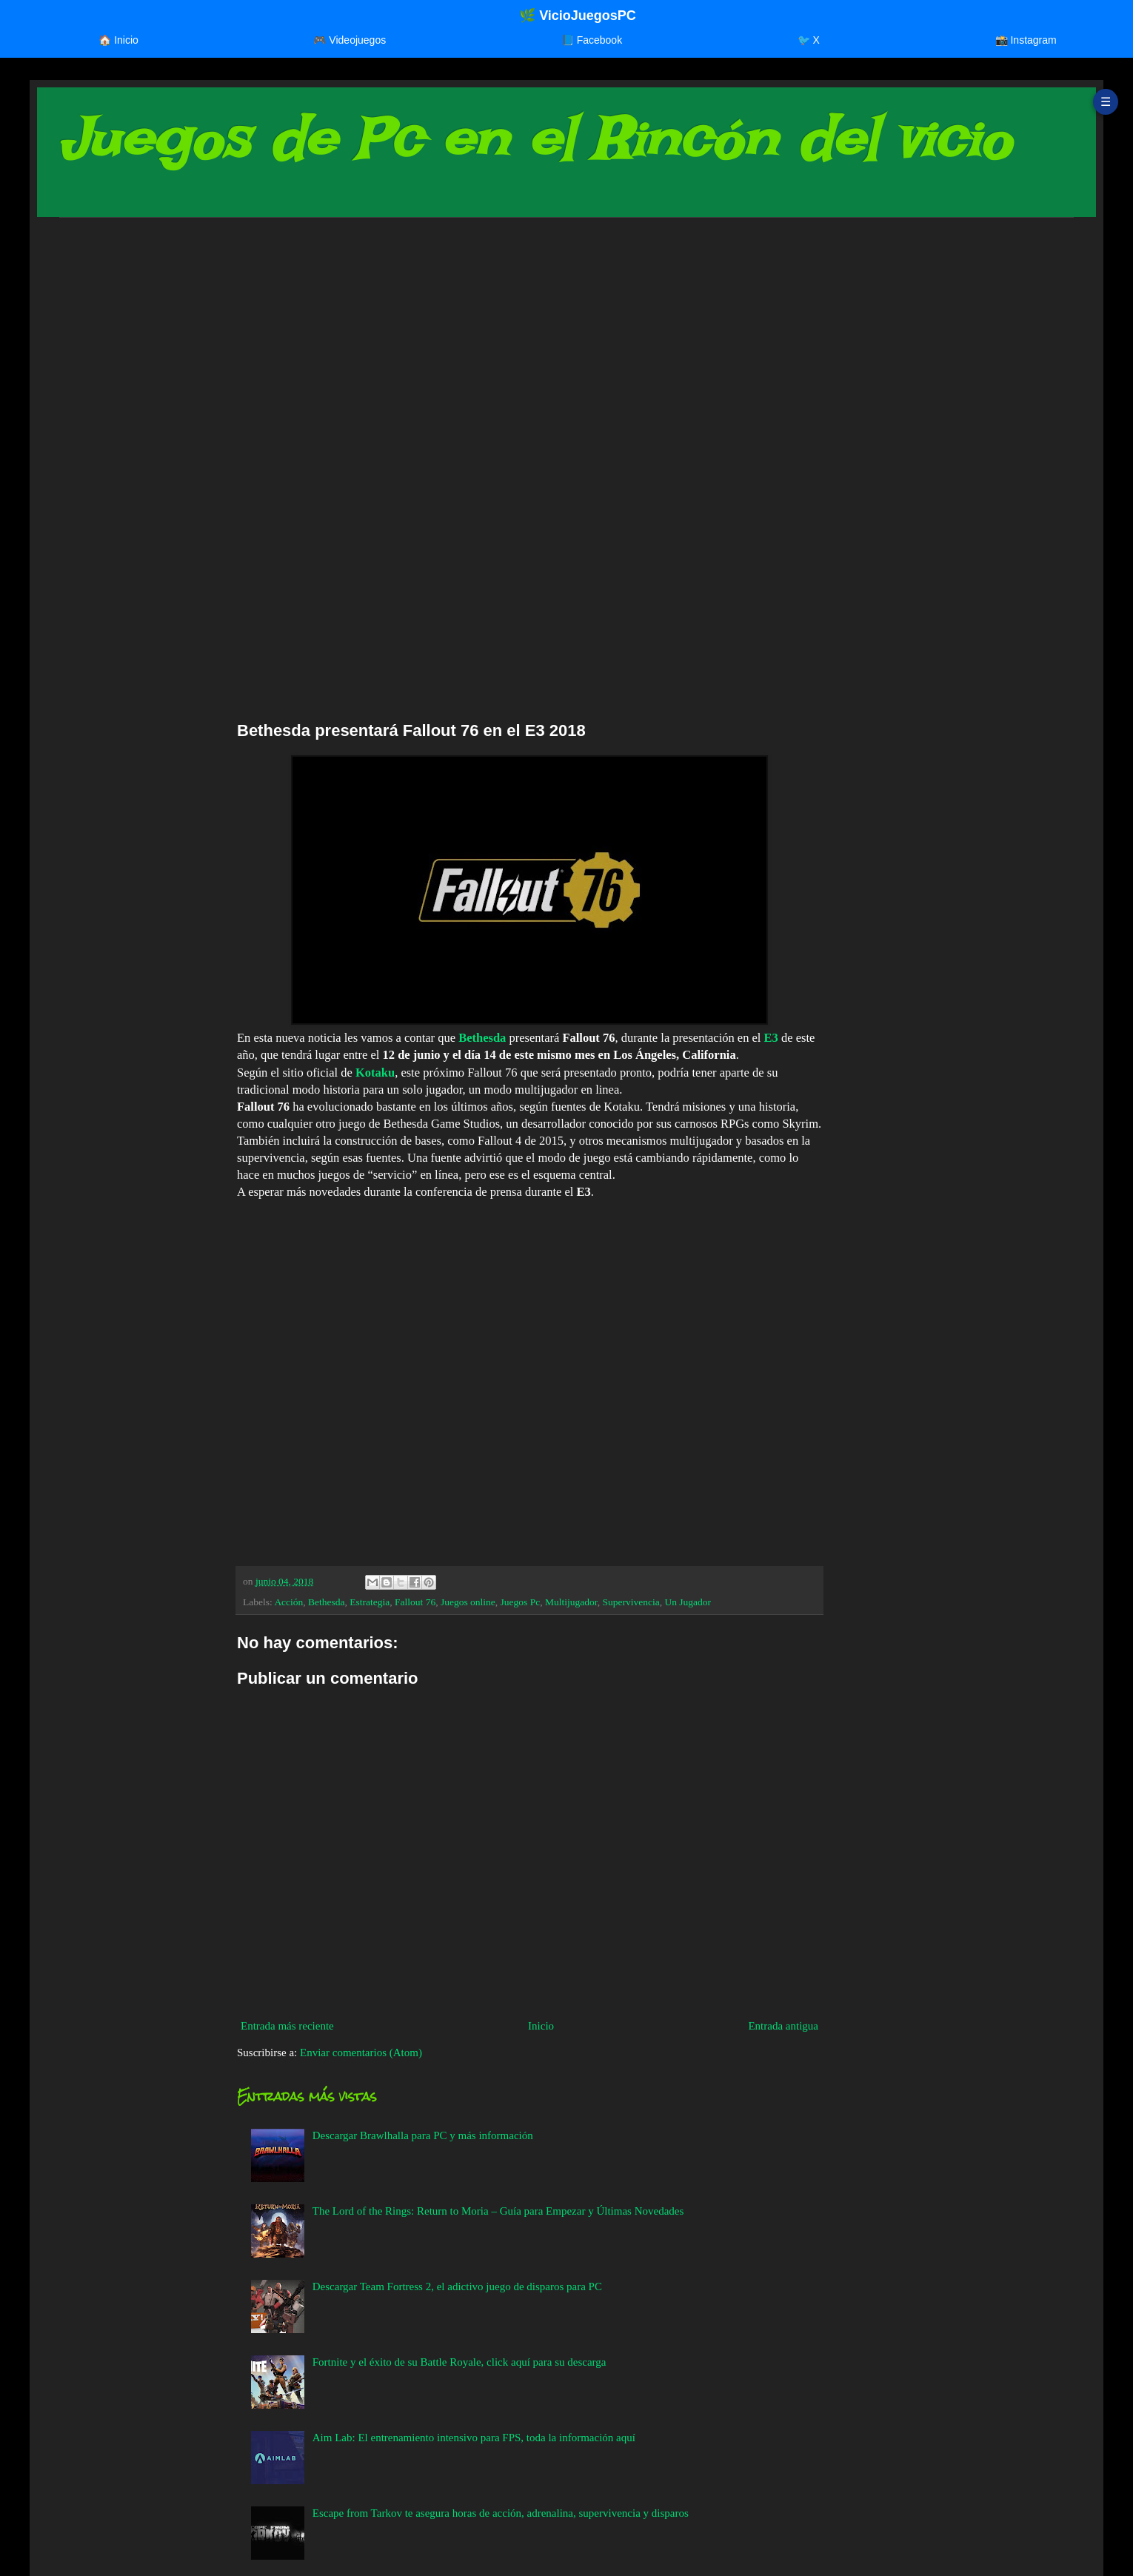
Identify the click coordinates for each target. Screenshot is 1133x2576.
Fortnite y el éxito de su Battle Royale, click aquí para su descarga (459, 2362)
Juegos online (468, 1602)
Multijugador (571, 1602)
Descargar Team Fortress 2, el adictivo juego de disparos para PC (457, 2286)
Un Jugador (687, 1602)
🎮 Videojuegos (349, 40)
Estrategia (370, 1602)
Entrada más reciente (287, 2026)
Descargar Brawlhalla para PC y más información (423, 2135)
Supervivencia (630, 1602)
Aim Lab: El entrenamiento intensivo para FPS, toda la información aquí (474, 2437)
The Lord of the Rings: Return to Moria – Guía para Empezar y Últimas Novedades (498, 2211)
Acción (288, 1602)
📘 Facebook (591, 40)
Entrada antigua (783, 2026)
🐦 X (809, 40)
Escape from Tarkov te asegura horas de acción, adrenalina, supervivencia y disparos (501, 2513)
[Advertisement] (503, 343)
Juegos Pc (521, 1602)
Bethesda (482, 1038)
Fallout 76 (415, 1602)
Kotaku (375, 1072)
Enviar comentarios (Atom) (361, 2052)
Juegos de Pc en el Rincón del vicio (534, 139)
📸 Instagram (1026, 40)
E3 (771, 1038)
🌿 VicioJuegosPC (577, 15)
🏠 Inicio (118, 40)
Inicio (541, 2026)
